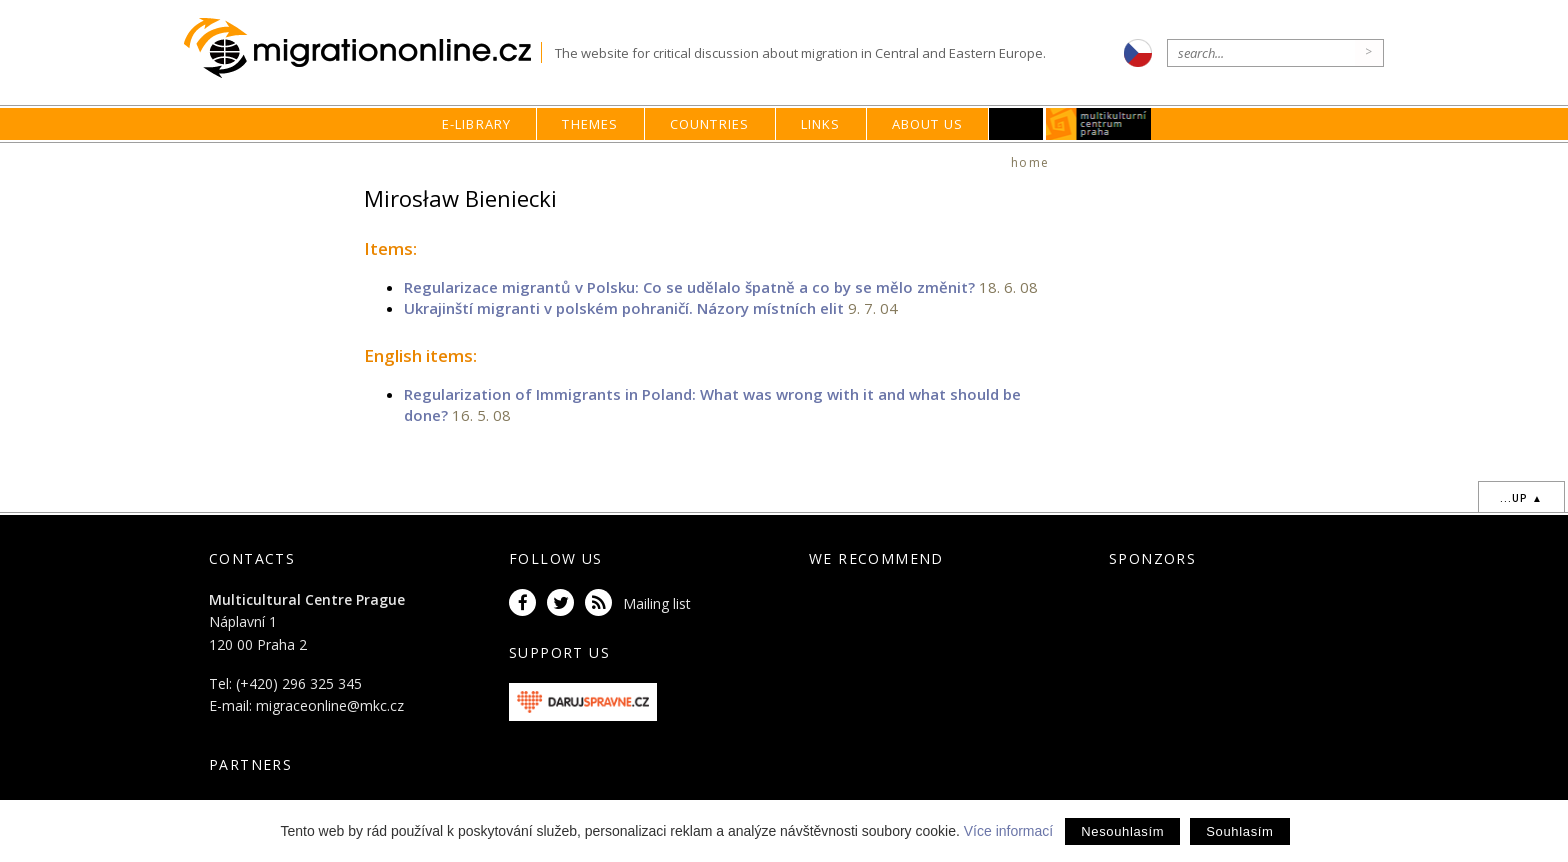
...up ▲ (1521, 498)
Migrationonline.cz (362, 48)
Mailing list (657, 603)
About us (928, 124)
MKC (1099, 124)
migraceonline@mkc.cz (330, 705)
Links (821, 124)
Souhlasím (1239, 831)
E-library (477, 124)
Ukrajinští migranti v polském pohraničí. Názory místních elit (624, 308)
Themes (590, 124)
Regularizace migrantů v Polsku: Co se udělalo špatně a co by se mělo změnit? (689, 287)
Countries (710, 124)
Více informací (1008, 831)
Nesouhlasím (1122, 831)
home (1030, 162)
